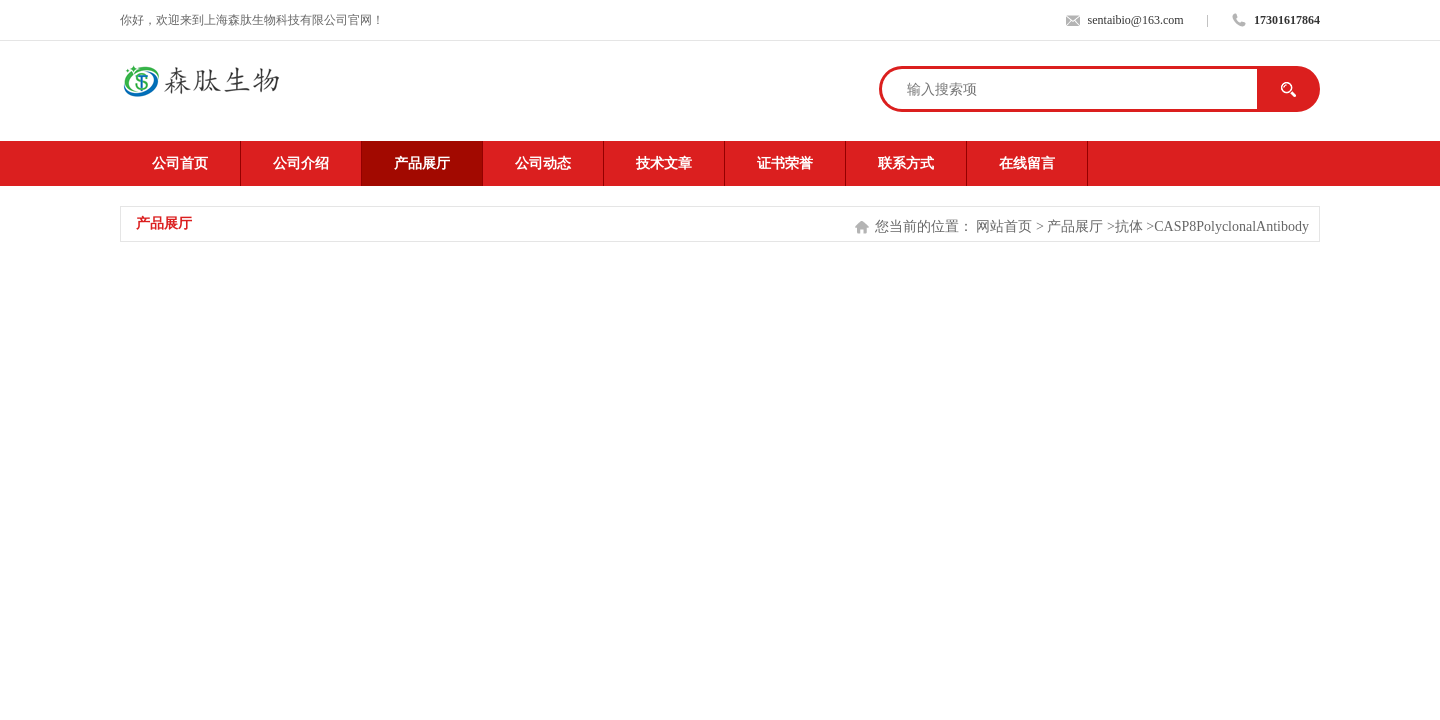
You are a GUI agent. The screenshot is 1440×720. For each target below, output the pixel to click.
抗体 (1129, 226)
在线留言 (1027, 163)
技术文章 (664, 163)
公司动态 (543, 163)
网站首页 (1004, 226)
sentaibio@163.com (1136, 20)
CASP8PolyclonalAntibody (1231, 226)
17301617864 (1287, 20)
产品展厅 (422, 163)
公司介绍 (301, 163)
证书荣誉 (785, 163)
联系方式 (906, 163)
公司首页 (180, 163)
